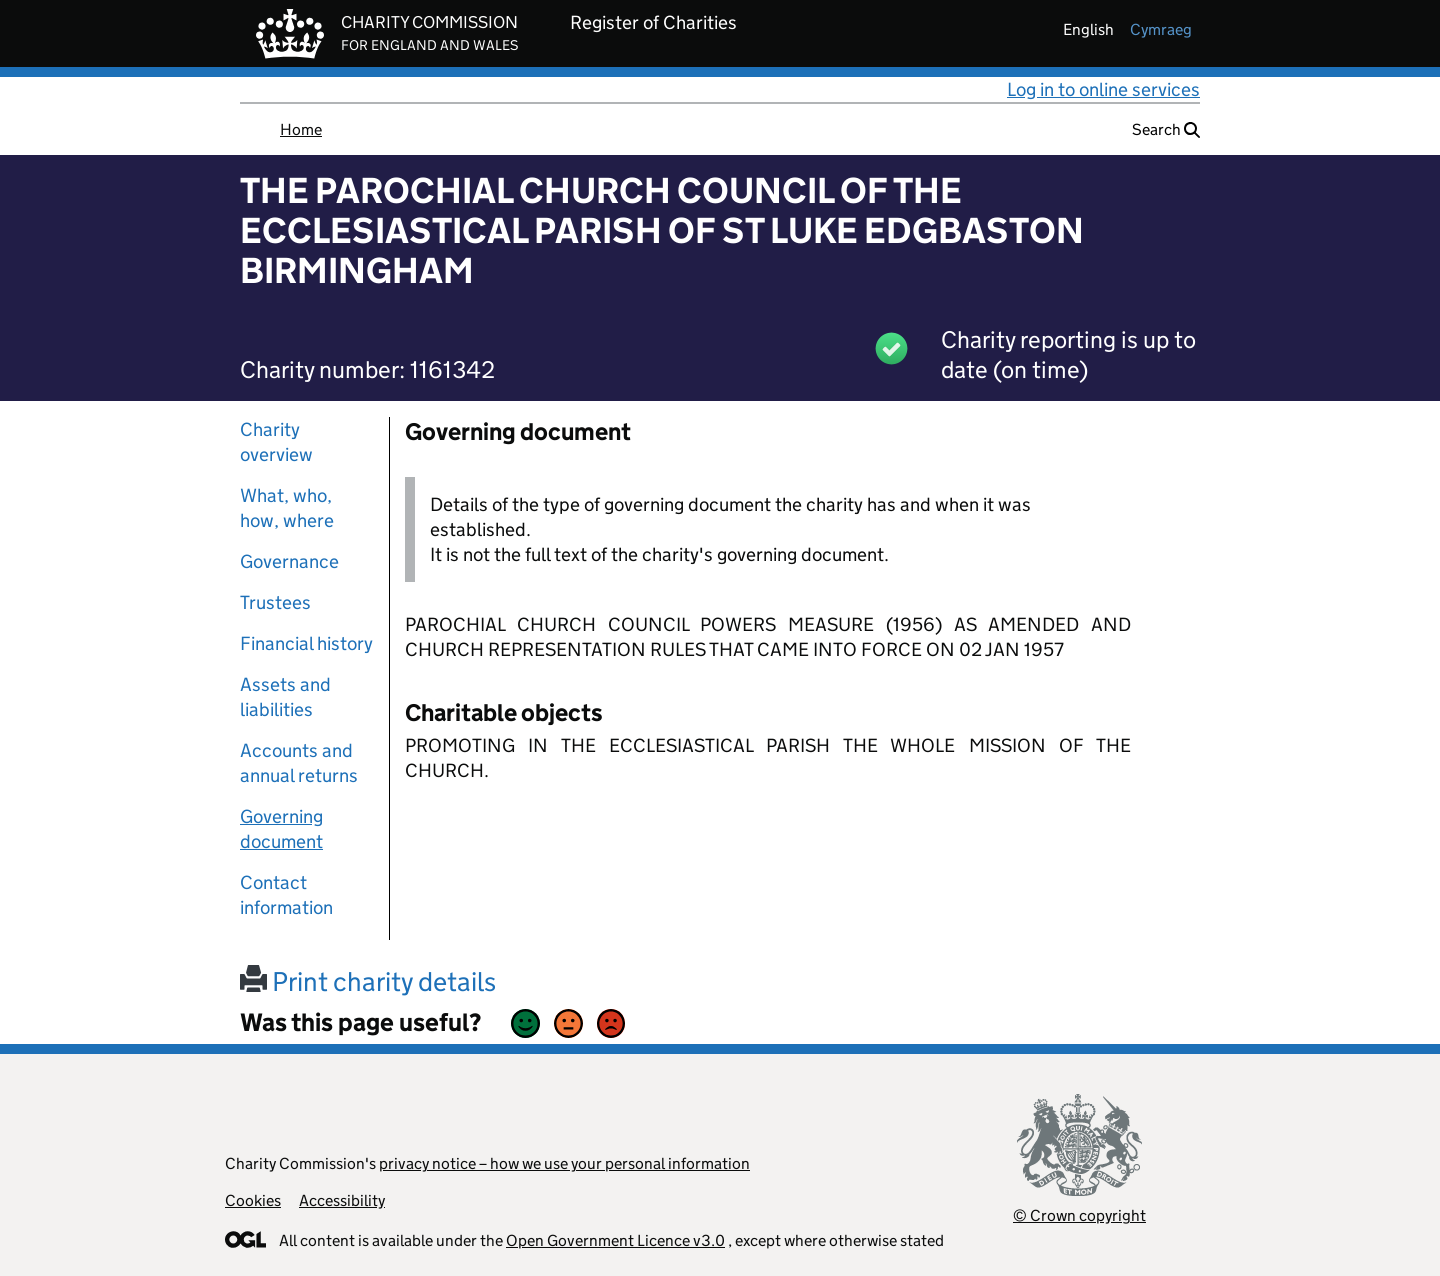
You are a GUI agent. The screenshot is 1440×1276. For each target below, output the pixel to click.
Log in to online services (1103, 89)
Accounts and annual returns (299, 763)
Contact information (286, 895)
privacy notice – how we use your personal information (564, 1163)
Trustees (275, 602)
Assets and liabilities (285, 697)
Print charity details (368, 981)
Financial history (306, 643)
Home (301, 129)
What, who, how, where (287, 508)
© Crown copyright (1079, 1215)
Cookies (253, 1200)
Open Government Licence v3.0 (615, 1240)
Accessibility (342, 1200)
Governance (289, 561)
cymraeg (1161, 29)
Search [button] (1166, 129)
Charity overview (276, 442)
